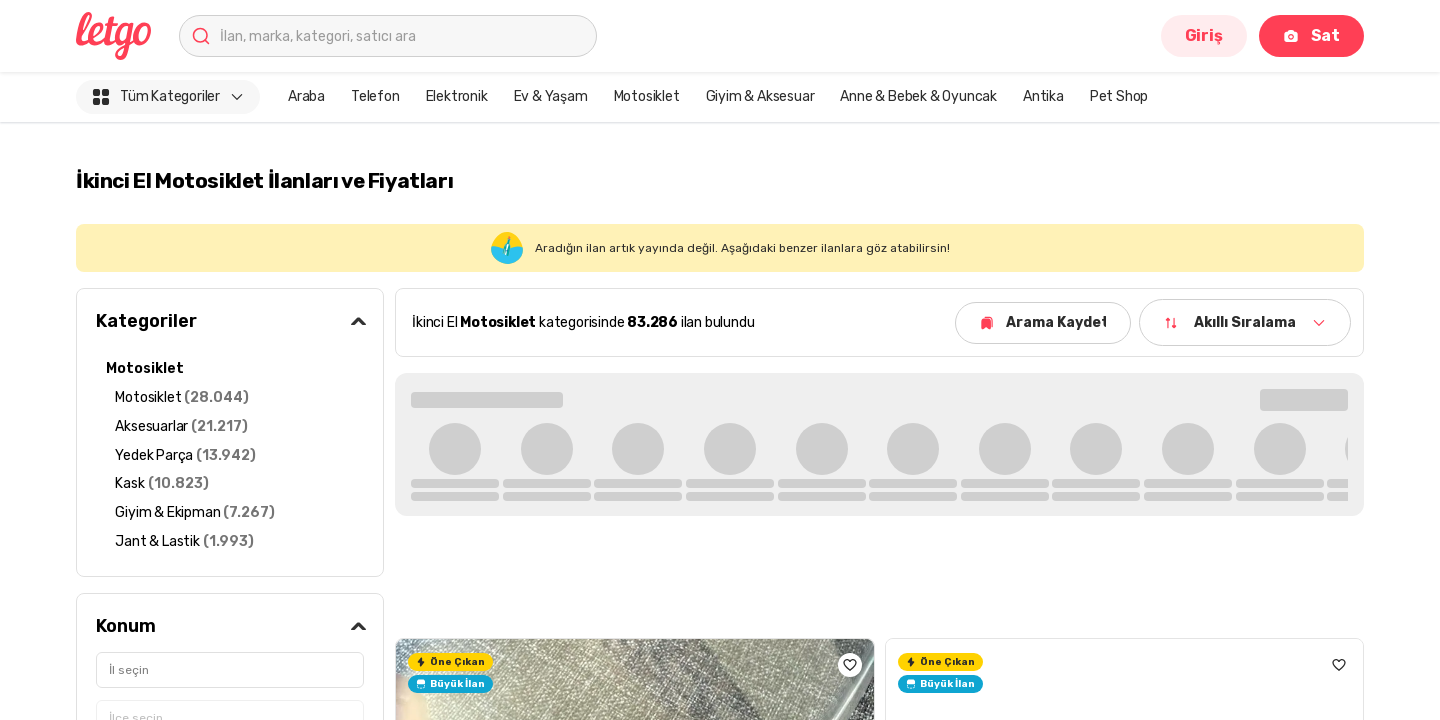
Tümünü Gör (1300, 398)
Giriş (1204, 35)
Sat (1311, 35)
